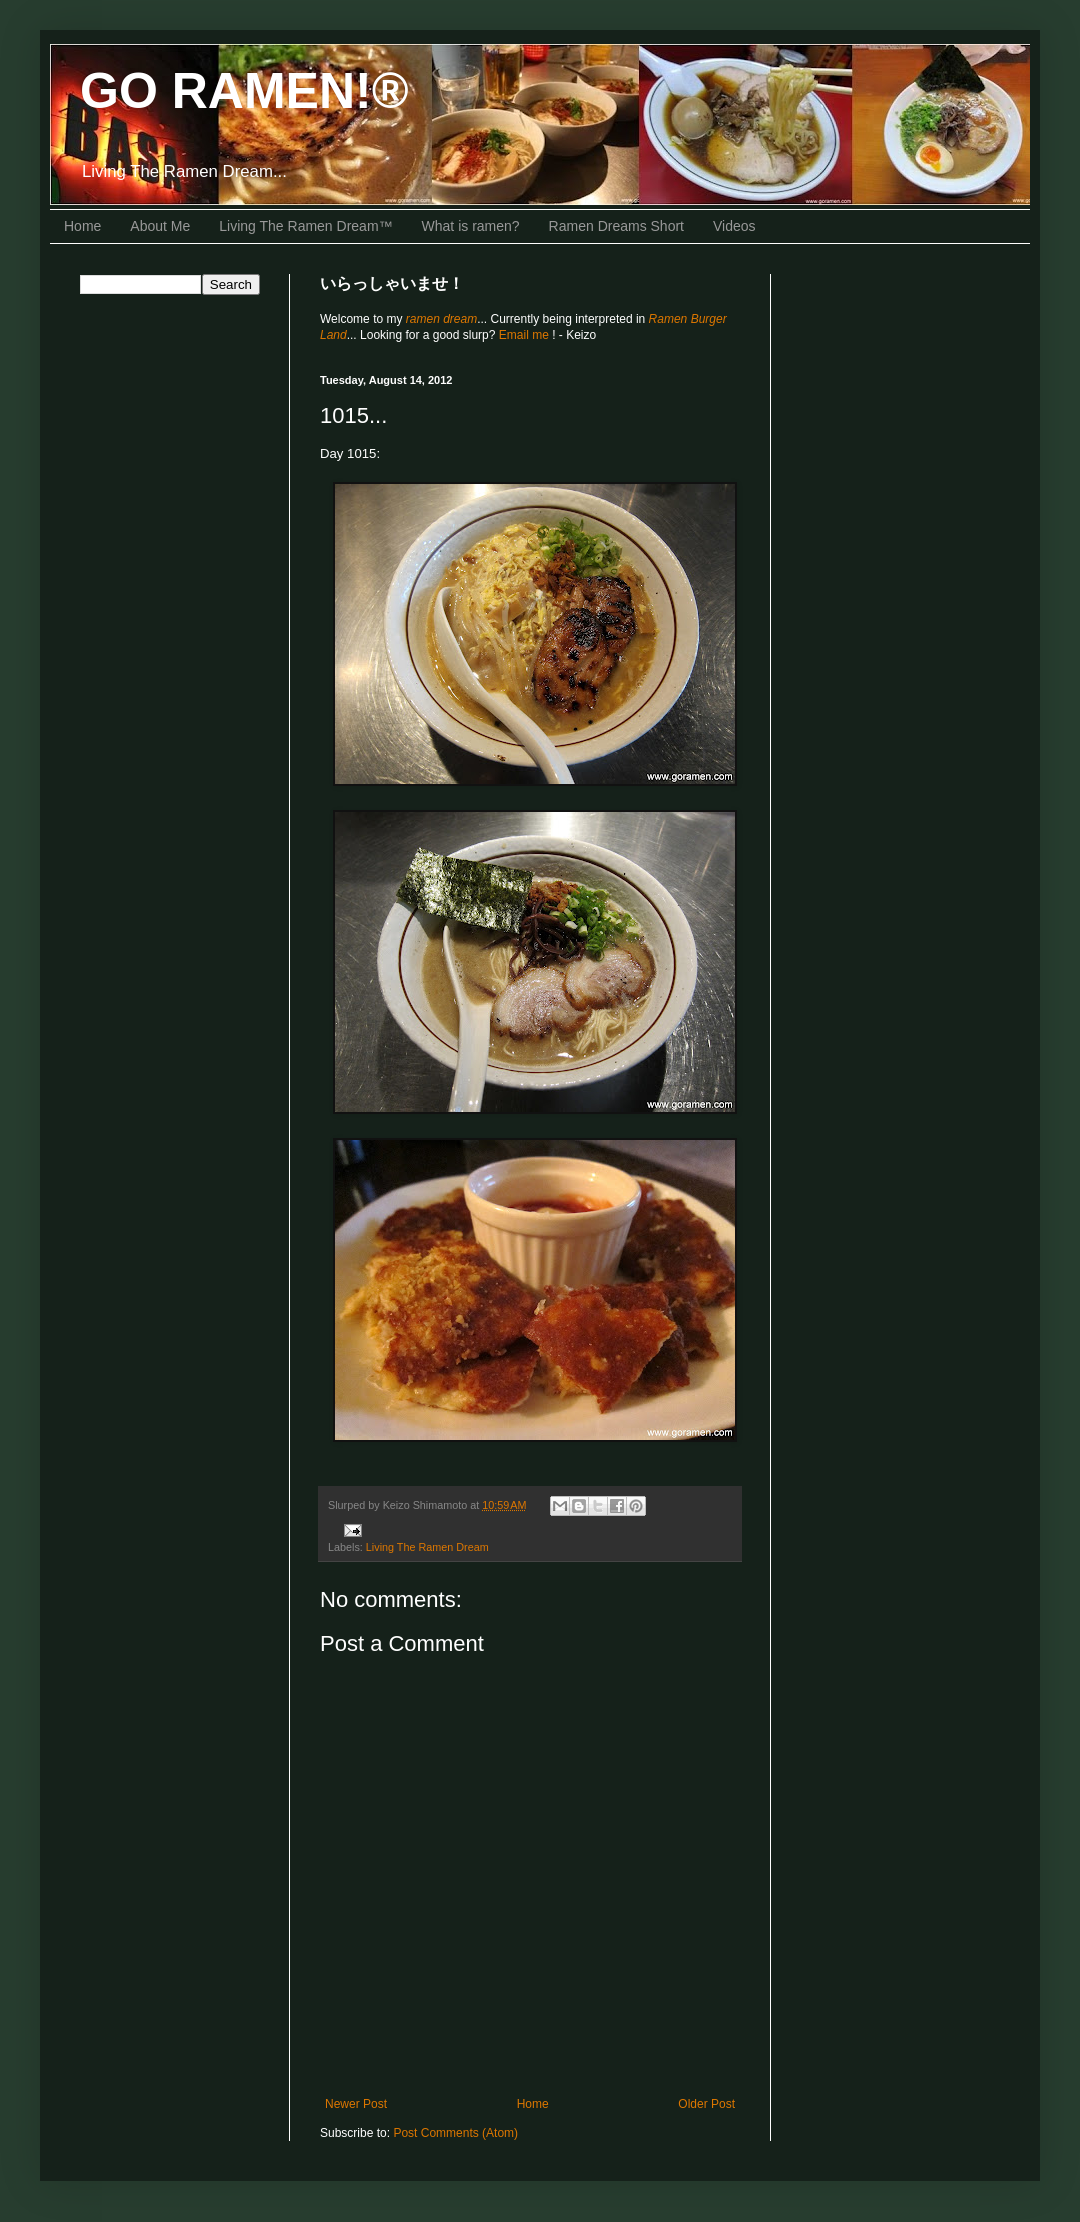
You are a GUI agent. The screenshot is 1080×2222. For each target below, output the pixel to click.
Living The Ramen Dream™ (305, 226)
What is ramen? (471, 226)
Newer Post (356, 2104)
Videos (734, 226)
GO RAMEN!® (244, 91)
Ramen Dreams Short (616, 226)
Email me (525, 335)
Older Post (706, 2104)
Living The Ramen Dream (427, 1547)
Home (82, 226)
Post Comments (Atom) (455, 2133)
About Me (160, 226)
